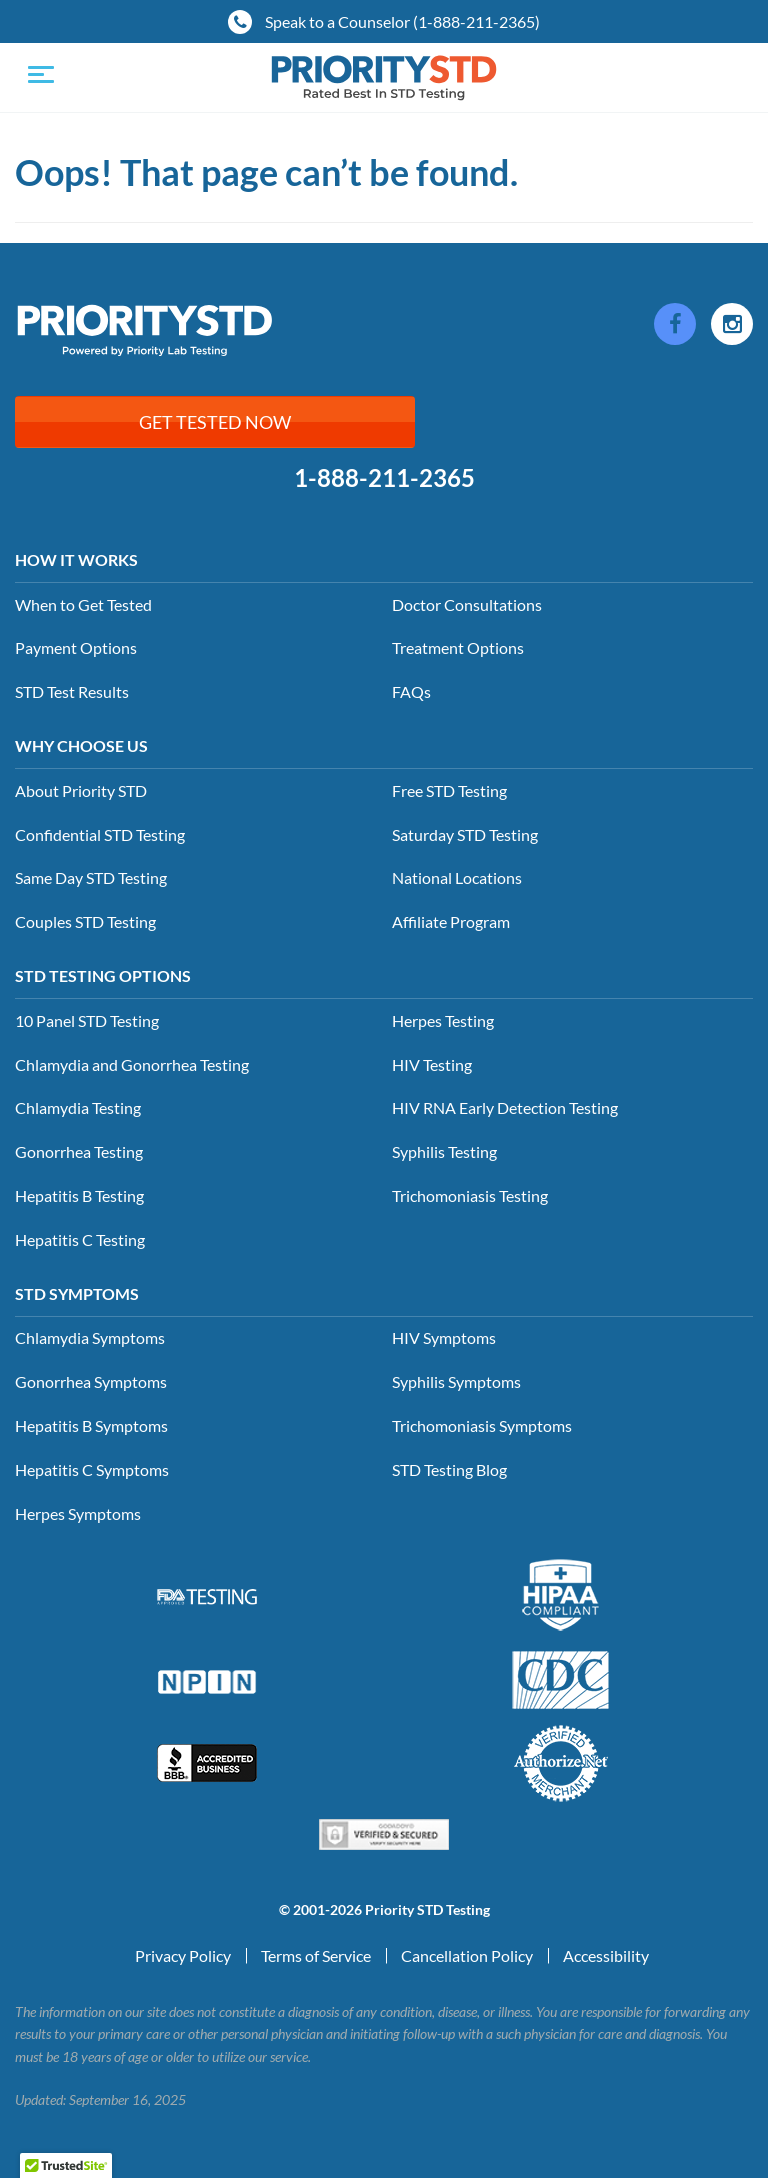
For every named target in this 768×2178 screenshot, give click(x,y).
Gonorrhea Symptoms (91, 1381)
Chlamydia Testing (78, 1107)
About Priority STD (81, 790)
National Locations (457, 877)
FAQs (411, 691)
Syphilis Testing (444, 1151)
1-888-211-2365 (384, 478)
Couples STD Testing (85, 921)
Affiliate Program (451, 921)
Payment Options (76, 647)
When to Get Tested (83, 604)
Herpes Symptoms (78, 1513)
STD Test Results (72, 691)
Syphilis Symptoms (456, 1381)
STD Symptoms (77, 1293)
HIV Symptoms (444, 1337)
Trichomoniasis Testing (470, 1195)
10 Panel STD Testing (87, 1020)
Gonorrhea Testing (79, 1151)
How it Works (76, 559)
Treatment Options (458, 647)
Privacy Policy (183, 1955)
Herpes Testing (443, 1020)
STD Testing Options (103, 975)
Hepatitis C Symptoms (92, 1469)
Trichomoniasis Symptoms (482, 1425)
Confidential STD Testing (100, 834)
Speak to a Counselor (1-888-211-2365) (384, 22)
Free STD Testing (449, 790)
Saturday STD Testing (465, 834)
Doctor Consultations (467, 604)
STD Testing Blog (449, 1469)
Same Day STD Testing (91, 877)
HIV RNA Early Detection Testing (505, 1107)
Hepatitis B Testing (79, 1195)
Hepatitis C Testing (80, 1239)
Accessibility (606, 1955)
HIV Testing (432, 1064)
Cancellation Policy (467, 1955)
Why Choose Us (81, 745)
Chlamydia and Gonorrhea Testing (132, 1064)
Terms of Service (316, 1955)
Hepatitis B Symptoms (91, 1425)
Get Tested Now (215, 422)
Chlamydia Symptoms (90, 1337)
